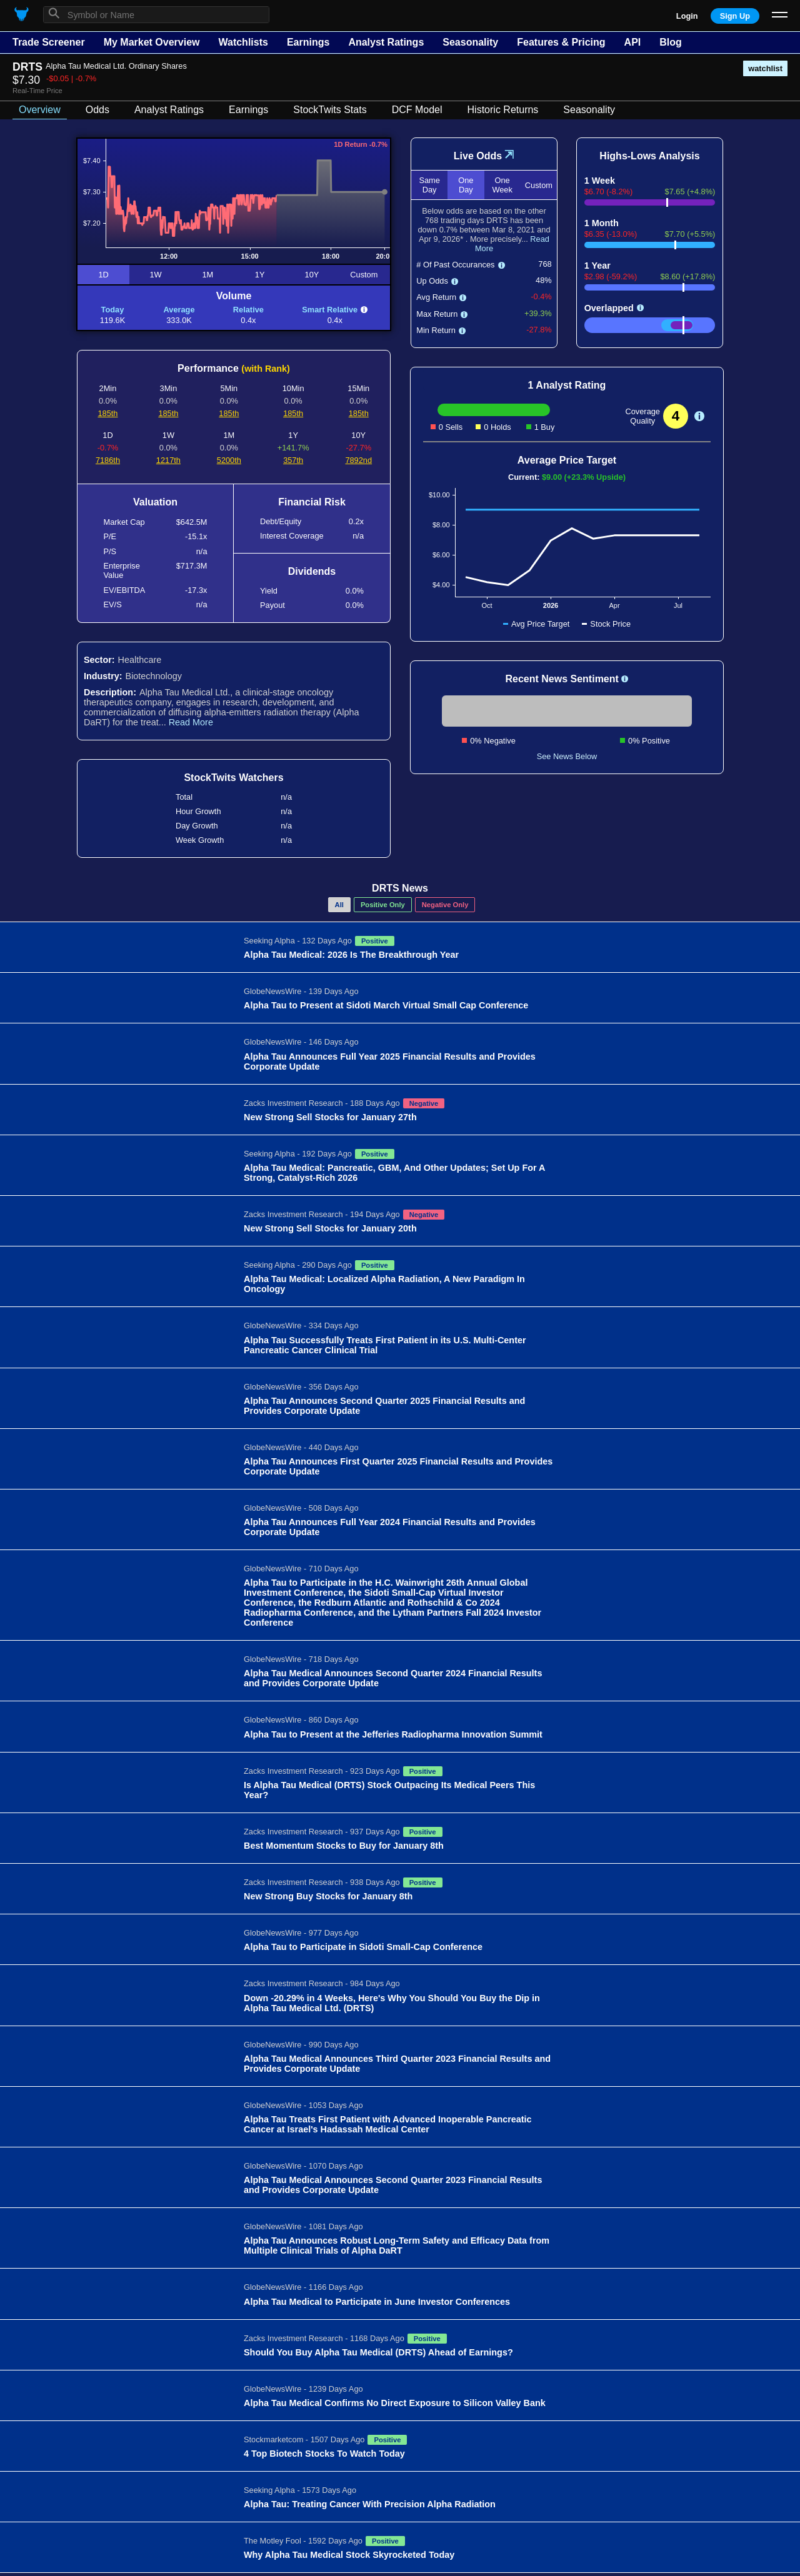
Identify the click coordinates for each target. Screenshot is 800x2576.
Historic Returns (503, 109)
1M (207, 274)
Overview (40, 109)
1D (103, 274)
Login (687, 16)
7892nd (358, 460)
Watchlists (243, 42)
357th (293, 460)
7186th (108, 460)
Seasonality (470, 42)
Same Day (429, 185)
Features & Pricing (561, 42)
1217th (168, 460)
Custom (364, 274)
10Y (312, 274)
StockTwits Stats (329, 109)
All (339, 904)
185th (108, 413)
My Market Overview (152, 42)
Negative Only (445, 904)
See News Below (567, 756)
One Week (502, 185)
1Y (260, 274)
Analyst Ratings (386, 42)
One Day (465, 185)
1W (155, 274)
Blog (670, 42)
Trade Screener (48, 42)
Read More (191, 722)
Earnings (308, 42)
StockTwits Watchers (233, 777)
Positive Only (383, 904)
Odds (97, 109)
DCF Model (417, 109)
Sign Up (735, 16)
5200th (229, 460)
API (632, 42)
